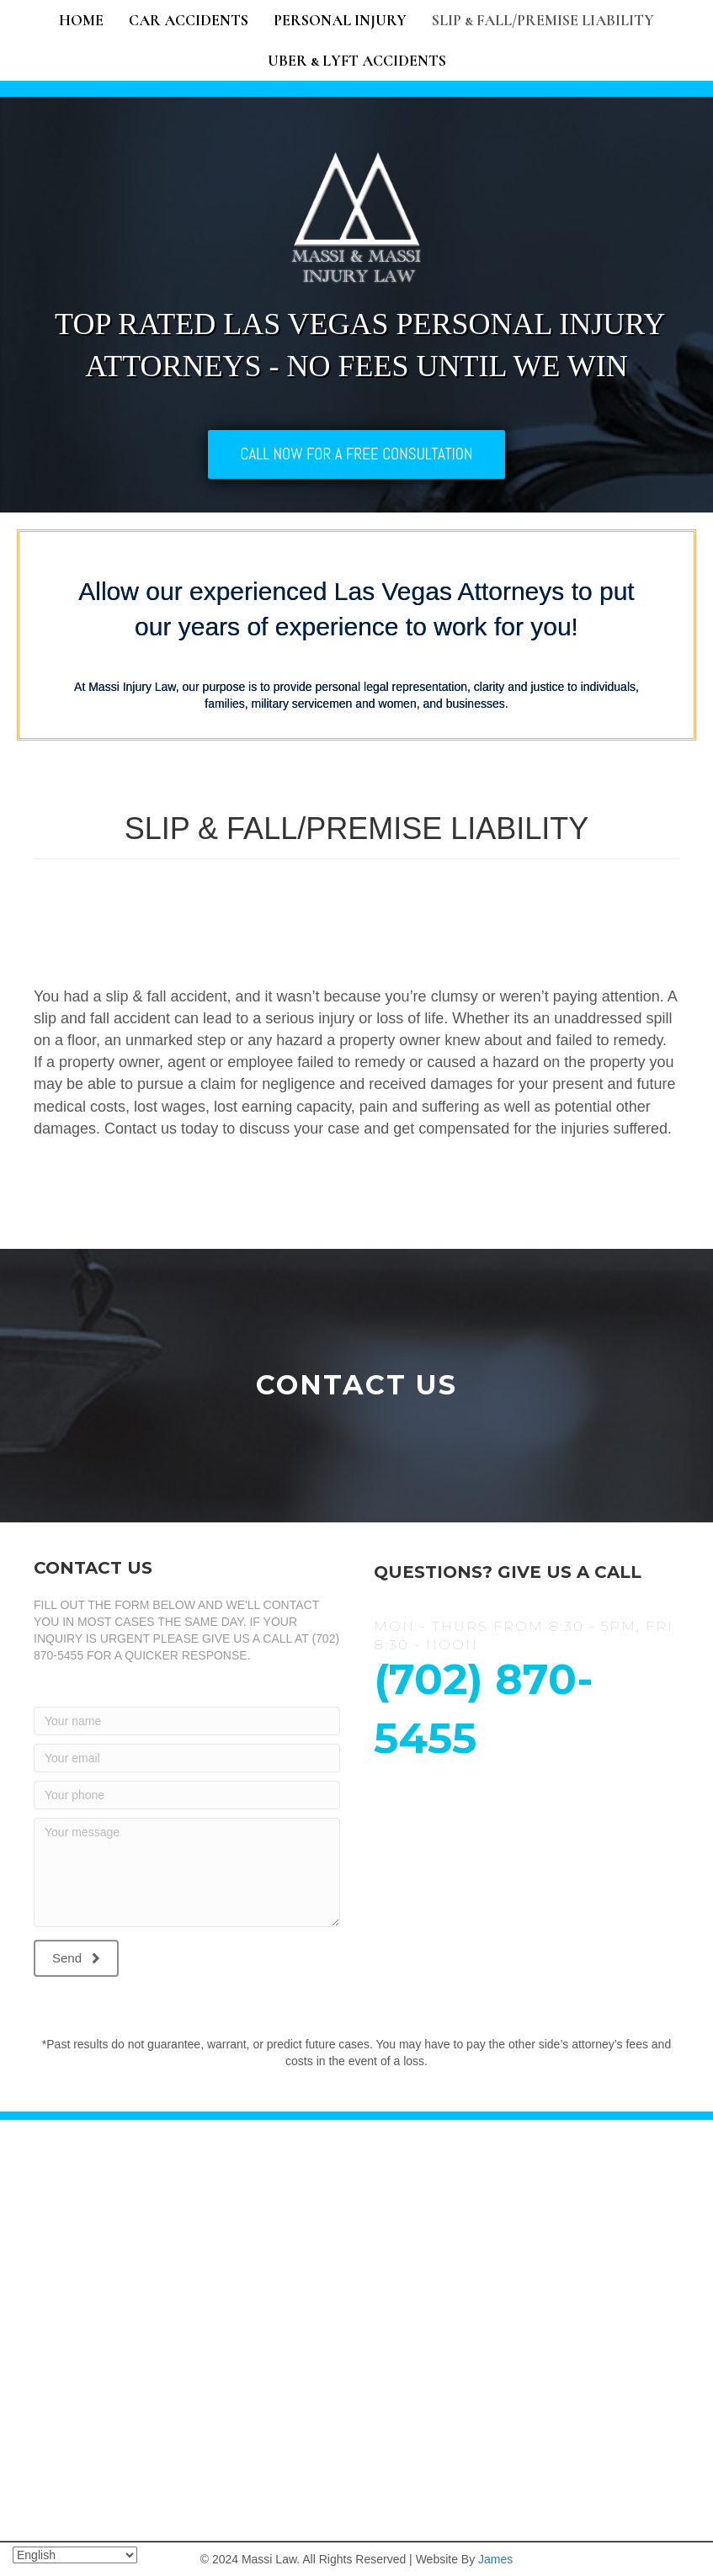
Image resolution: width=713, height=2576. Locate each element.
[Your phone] (187, 1795)
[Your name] (187, 1721)
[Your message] (187, 1872)
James (495, 2559)
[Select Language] (75, 2555)
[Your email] (187, 1758)
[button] (76, 1958)
